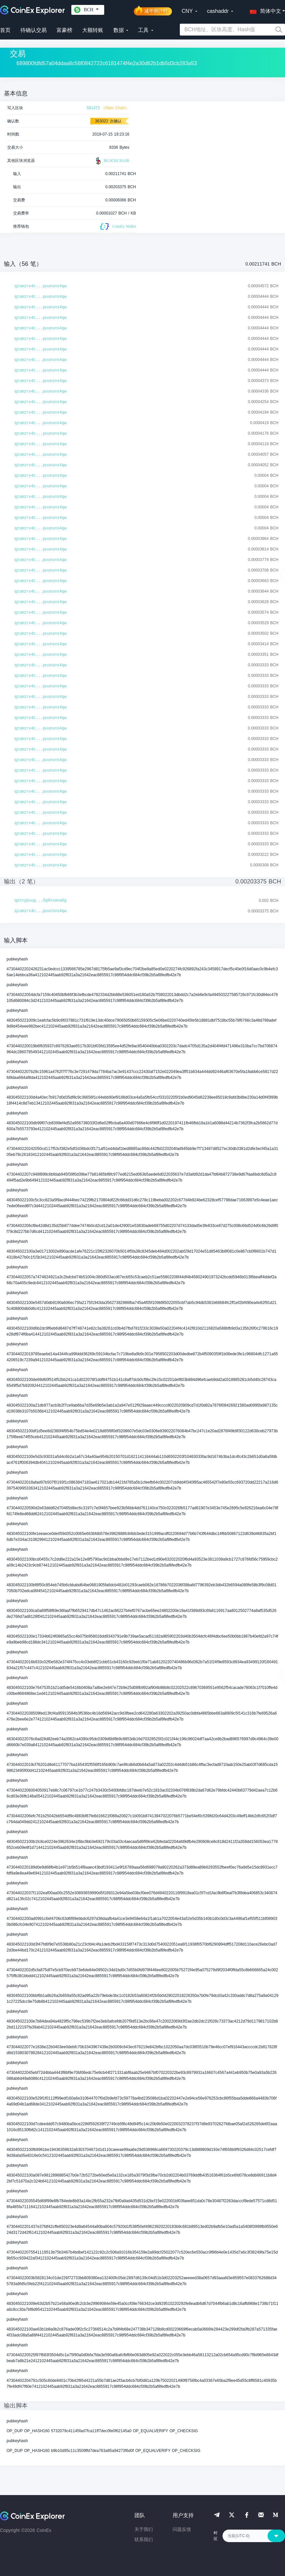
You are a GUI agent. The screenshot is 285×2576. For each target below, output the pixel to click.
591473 (93, 108)
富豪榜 (64, 30)
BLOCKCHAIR (111, 161)
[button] (264, 10)
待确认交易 (33, 30)
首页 (5, 30)
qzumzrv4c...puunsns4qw (40, 286)
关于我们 (143, 2529)
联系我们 (143, 2539)
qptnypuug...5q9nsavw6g (40, 900)
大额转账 (92, 30)
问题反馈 (182, 2529)
